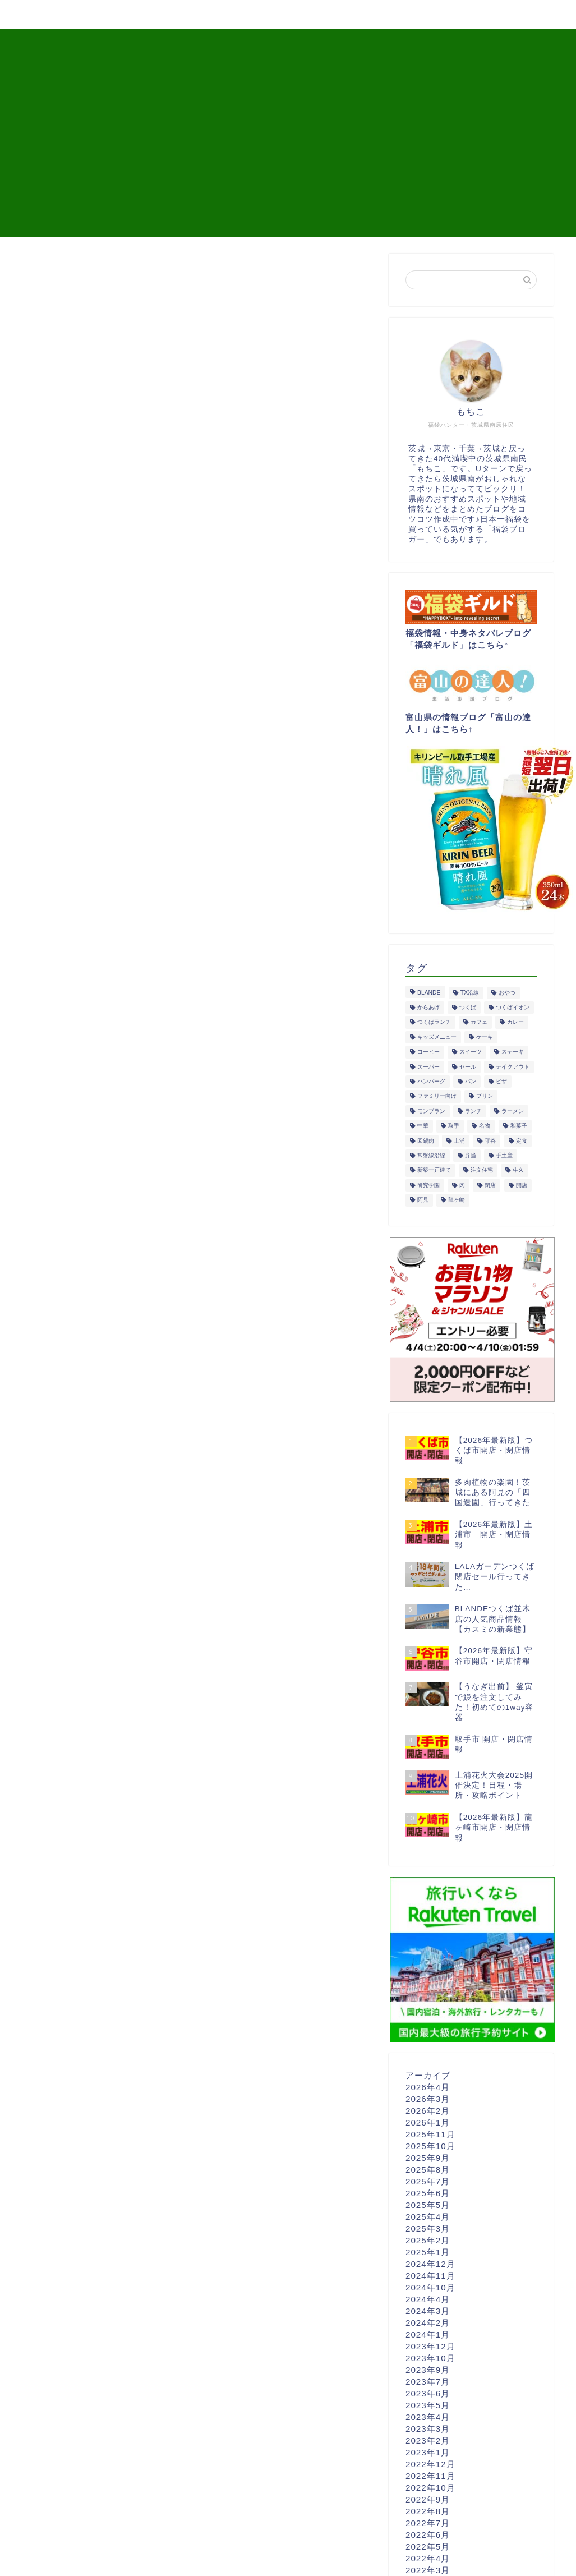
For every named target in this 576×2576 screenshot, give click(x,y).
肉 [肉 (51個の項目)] (462, 1185)
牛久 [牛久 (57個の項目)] (518, 1170)
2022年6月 (427, 2535)
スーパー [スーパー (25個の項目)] (428, 1067)
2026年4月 (427, 2087)
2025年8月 (427, 2169)
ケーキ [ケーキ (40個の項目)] (484, 1037)
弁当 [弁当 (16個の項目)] (470, 1155)
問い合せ (496, 15)
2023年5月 (427, 2405)
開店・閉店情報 (111, 15)
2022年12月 (430, 2464)
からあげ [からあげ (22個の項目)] (428, 1007)
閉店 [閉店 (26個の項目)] (490, 1185)
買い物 (230, 15)
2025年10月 (430, 2146)
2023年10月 (430, 2358)
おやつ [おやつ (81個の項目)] (507, 993)
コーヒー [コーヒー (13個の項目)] (428, 1052)
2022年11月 (430, 2476)
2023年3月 (427, 2429)
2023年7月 (427, 2381)
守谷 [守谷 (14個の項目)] (490, 1141)
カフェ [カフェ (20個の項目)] (479, 1022)
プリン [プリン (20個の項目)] (484, 1096)
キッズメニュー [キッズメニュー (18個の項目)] (437, 1037)
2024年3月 (427, 2311)
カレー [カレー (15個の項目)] (515, 1022)
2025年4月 (427, 2216)
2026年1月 (427, 2122)
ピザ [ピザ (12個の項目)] (501, 1081)
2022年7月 (427, 2523)
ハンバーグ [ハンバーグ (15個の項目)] (431, 1081)
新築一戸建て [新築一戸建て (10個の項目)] (434, 1170)
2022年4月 (427, 2558)
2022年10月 (430, 2487)
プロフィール (423, 15)
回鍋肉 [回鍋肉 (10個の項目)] (425, 1141)
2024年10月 (430, 2287)
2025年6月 (427, 2193)
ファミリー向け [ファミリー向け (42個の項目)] (437, 1096)
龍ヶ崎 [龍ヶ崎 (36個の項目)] (456, 1200)
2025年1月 (427, 2252)
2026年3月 (427, 2099)
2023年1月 (427, 2452)
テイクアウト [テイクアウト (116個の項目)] (512, 1067)
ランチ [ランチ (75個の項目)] (473, 1111)
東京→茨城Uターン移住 (320, 15)
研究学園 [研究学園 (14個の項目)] (428, 1185)
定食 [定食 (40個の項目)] (521, 1141)
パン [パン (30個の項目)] (470, 1081)
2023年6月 (427, 2393)
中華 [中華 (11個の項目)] (422, 1126)
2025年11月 (430, 2134)
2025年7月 (427, 2181)
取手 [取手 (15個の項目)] (453, 1126)
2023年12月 (430, 2346)
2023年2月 (427, 2440)
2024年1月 (427, 2334)
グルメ (38, 15)
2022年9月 (427, 2499)
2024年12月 (430, 2264)
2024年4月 (427, 2299)
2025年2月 (427, 2240)
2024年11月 (430, 2275)
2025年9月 (427, 2158)
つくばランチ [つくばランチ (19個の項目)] (434, 1022)
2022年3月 (427, 2570)
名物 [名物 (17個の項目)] (484, 1126)
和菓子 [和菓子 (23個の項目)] (518, 1126)
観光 (180, 15)
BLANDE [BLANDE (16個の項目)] (429, 993)
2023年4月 (427, 2417)
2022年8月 (427, 2511)
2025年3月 (427, 2228)
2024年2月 (427, 2322)
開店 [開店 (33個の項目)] (521, 1185)
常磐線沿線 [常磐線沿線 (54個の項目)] (431, 1155)
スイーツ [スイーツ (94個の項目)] (470, 1052)
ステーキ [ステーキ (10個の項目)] (512, 1052)
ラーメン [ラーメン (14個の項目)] (512, 1111)
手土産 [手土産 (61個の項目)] (504, 1155)
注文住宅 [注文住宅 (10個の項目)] (482, 1170)
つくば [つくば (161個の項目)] (467, 1007)
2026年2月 (427, 2110)
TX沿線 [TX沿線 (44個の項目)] (469, 993)
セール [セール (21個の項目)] (467, 1067)
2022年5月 (427, 2546)
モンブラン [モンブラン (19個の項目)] (431, 1111)
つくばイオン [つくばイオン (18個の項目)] (512, 1007)
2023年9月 (427, 2370)
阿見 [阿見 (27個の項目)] (422, 1200)
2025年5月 (427, 2205)
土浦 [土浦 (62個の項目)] (459, 1141)
